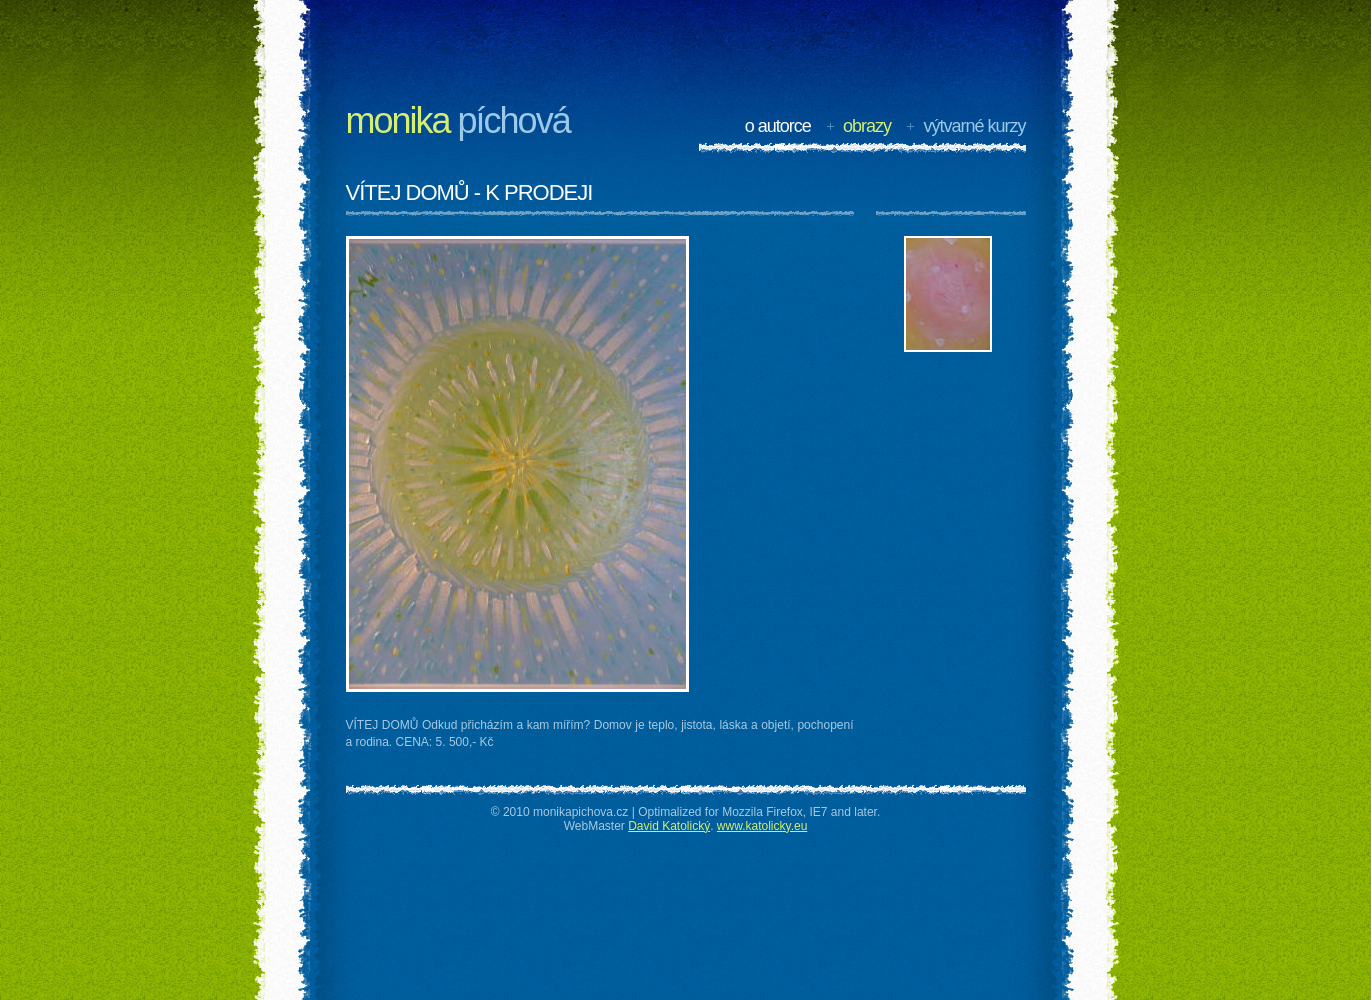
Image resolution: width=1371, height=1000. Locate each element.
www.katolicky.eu (762, 826)
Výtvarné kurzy (974, 126)
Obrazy (867, 126)
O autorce (778, 126)
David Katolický (669, 826)
